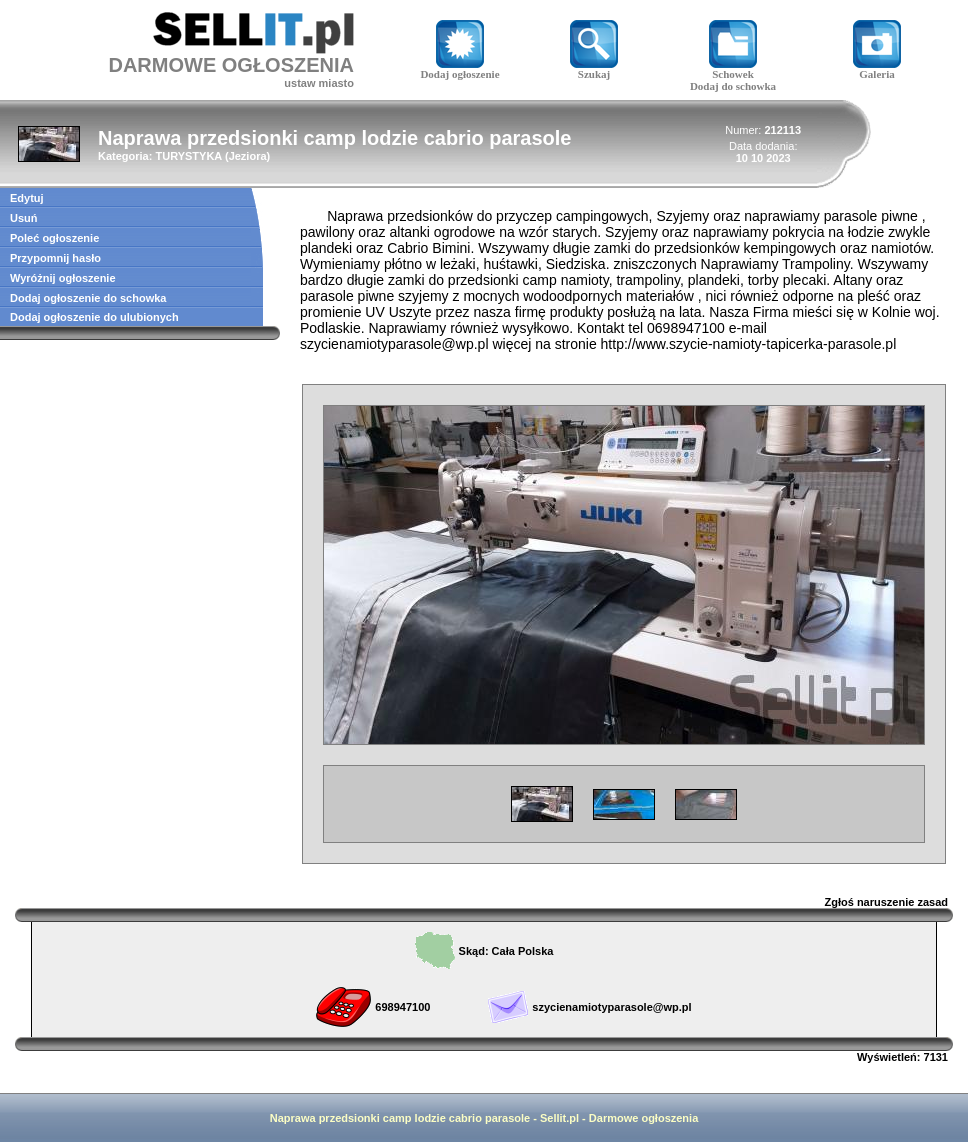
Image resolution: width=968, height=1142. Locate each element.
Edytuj (27, 198)
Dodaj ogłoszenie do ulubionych (94, 317)
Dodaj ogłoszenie (459, 69)
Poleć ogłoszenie (54, 238)
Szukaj (594, 69)
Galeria (877, 69)
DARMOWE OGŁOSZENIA (231, 65)
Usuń (24, 218)
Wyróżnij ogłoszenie (63, 278)
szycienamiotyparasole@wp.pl (611, 1007)
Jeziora (248, 156)
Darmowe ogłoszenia (643, 1118)
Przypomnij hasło (55, 258)
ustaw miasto (319, 83)
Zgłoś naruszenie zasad (886, 902)
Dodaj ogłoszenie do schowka (88, 298)
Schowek (733, 69)
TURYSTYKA (188, 156)
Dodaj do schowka (733, 86)
